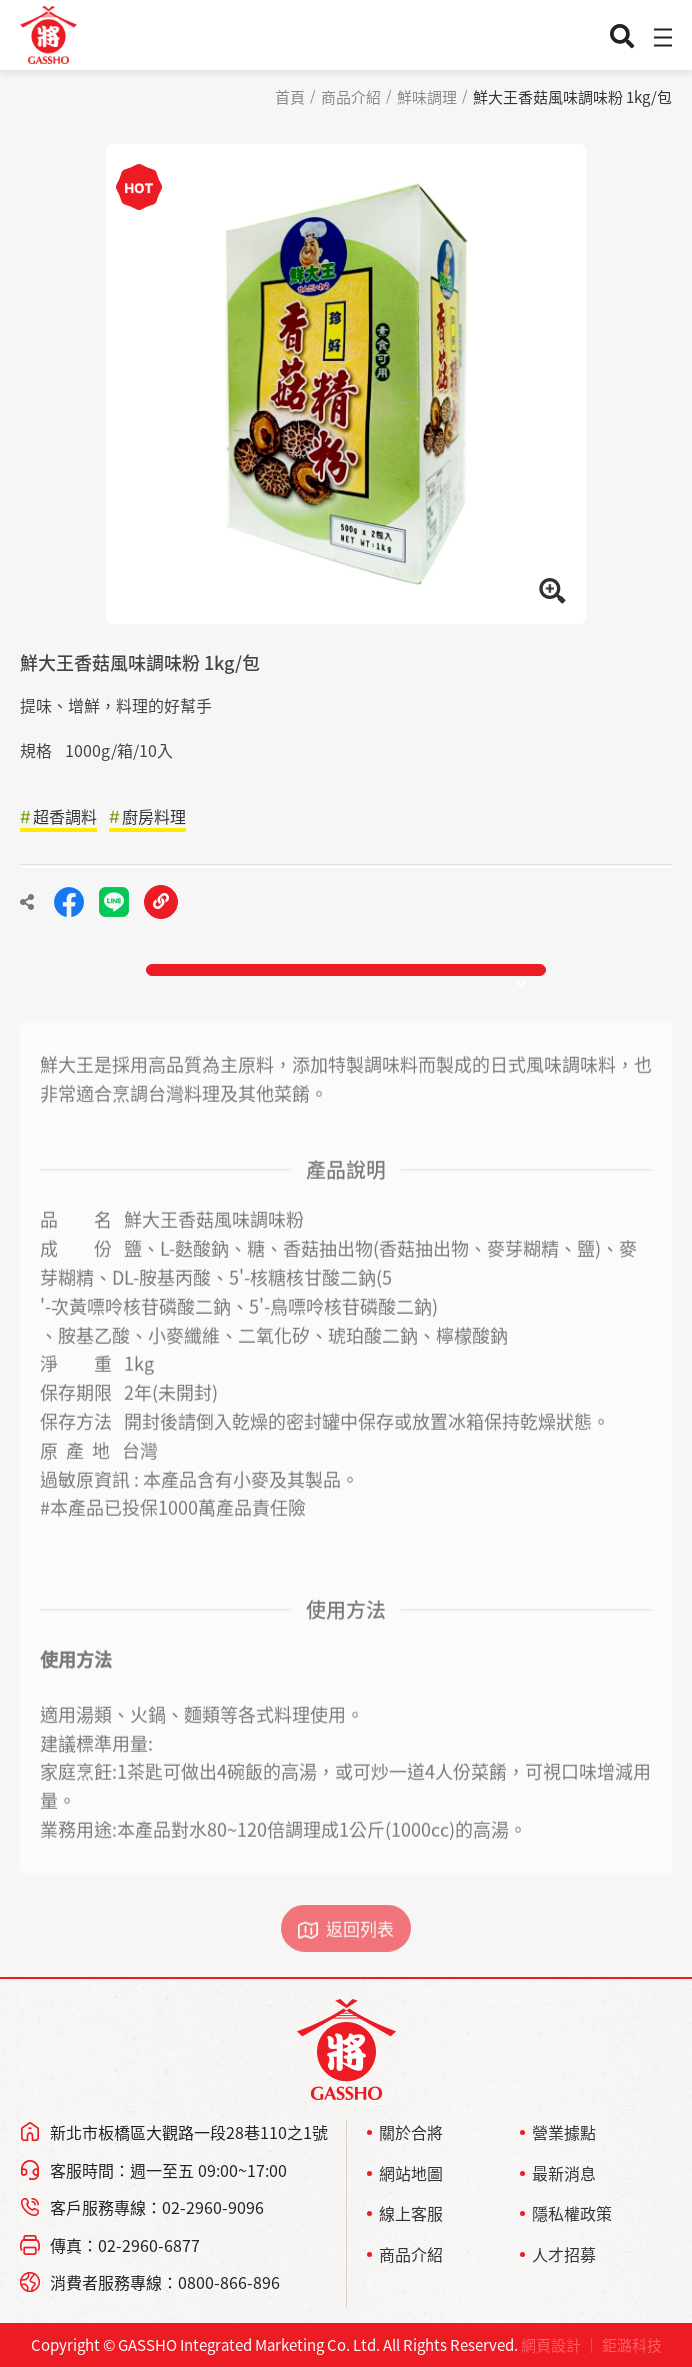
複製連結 (161, 902)
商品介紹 (351, 97)
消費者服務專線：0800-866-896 (165, 2282)
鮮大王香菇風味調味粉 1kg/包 (572, 97)
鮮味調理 (427, 97)
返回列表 (360, 1950)
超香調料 (65, 816)
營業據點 (564, 2132)
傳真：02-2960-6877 (125, 2245)
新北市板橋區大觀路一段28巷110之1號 (189, 2132)
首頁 (290, 97)
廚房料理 (154, 816)
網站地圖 (411, 2173)
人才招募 (564, 2254)
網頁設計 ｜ (560, 2345)
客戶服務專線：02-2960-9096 (157, 2207)
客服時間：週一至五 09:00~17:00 (168, 2170)
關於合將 (411, 2132)
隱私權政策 (572, 2213)
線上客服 (411, 2213)
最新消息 (564, 2173)
